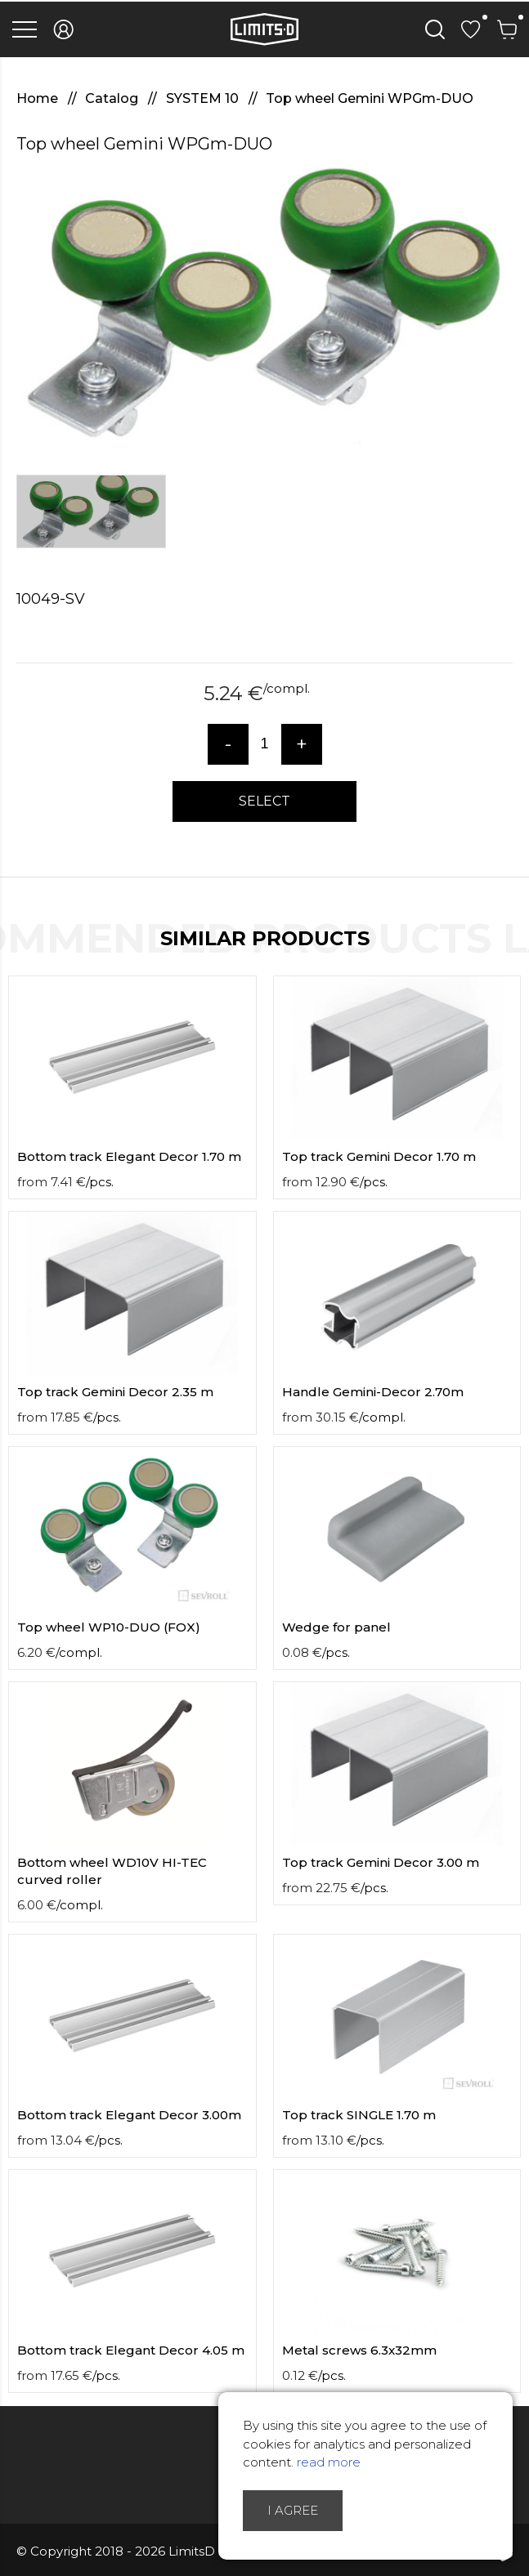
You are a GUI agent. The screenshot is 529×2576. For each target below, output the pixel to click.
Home (38, 98)
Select (264, 801)
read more (329, 2462)
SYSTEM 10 (204, 98)
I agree (292, 2510)
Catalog (113, 98)
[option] (264, 307)
